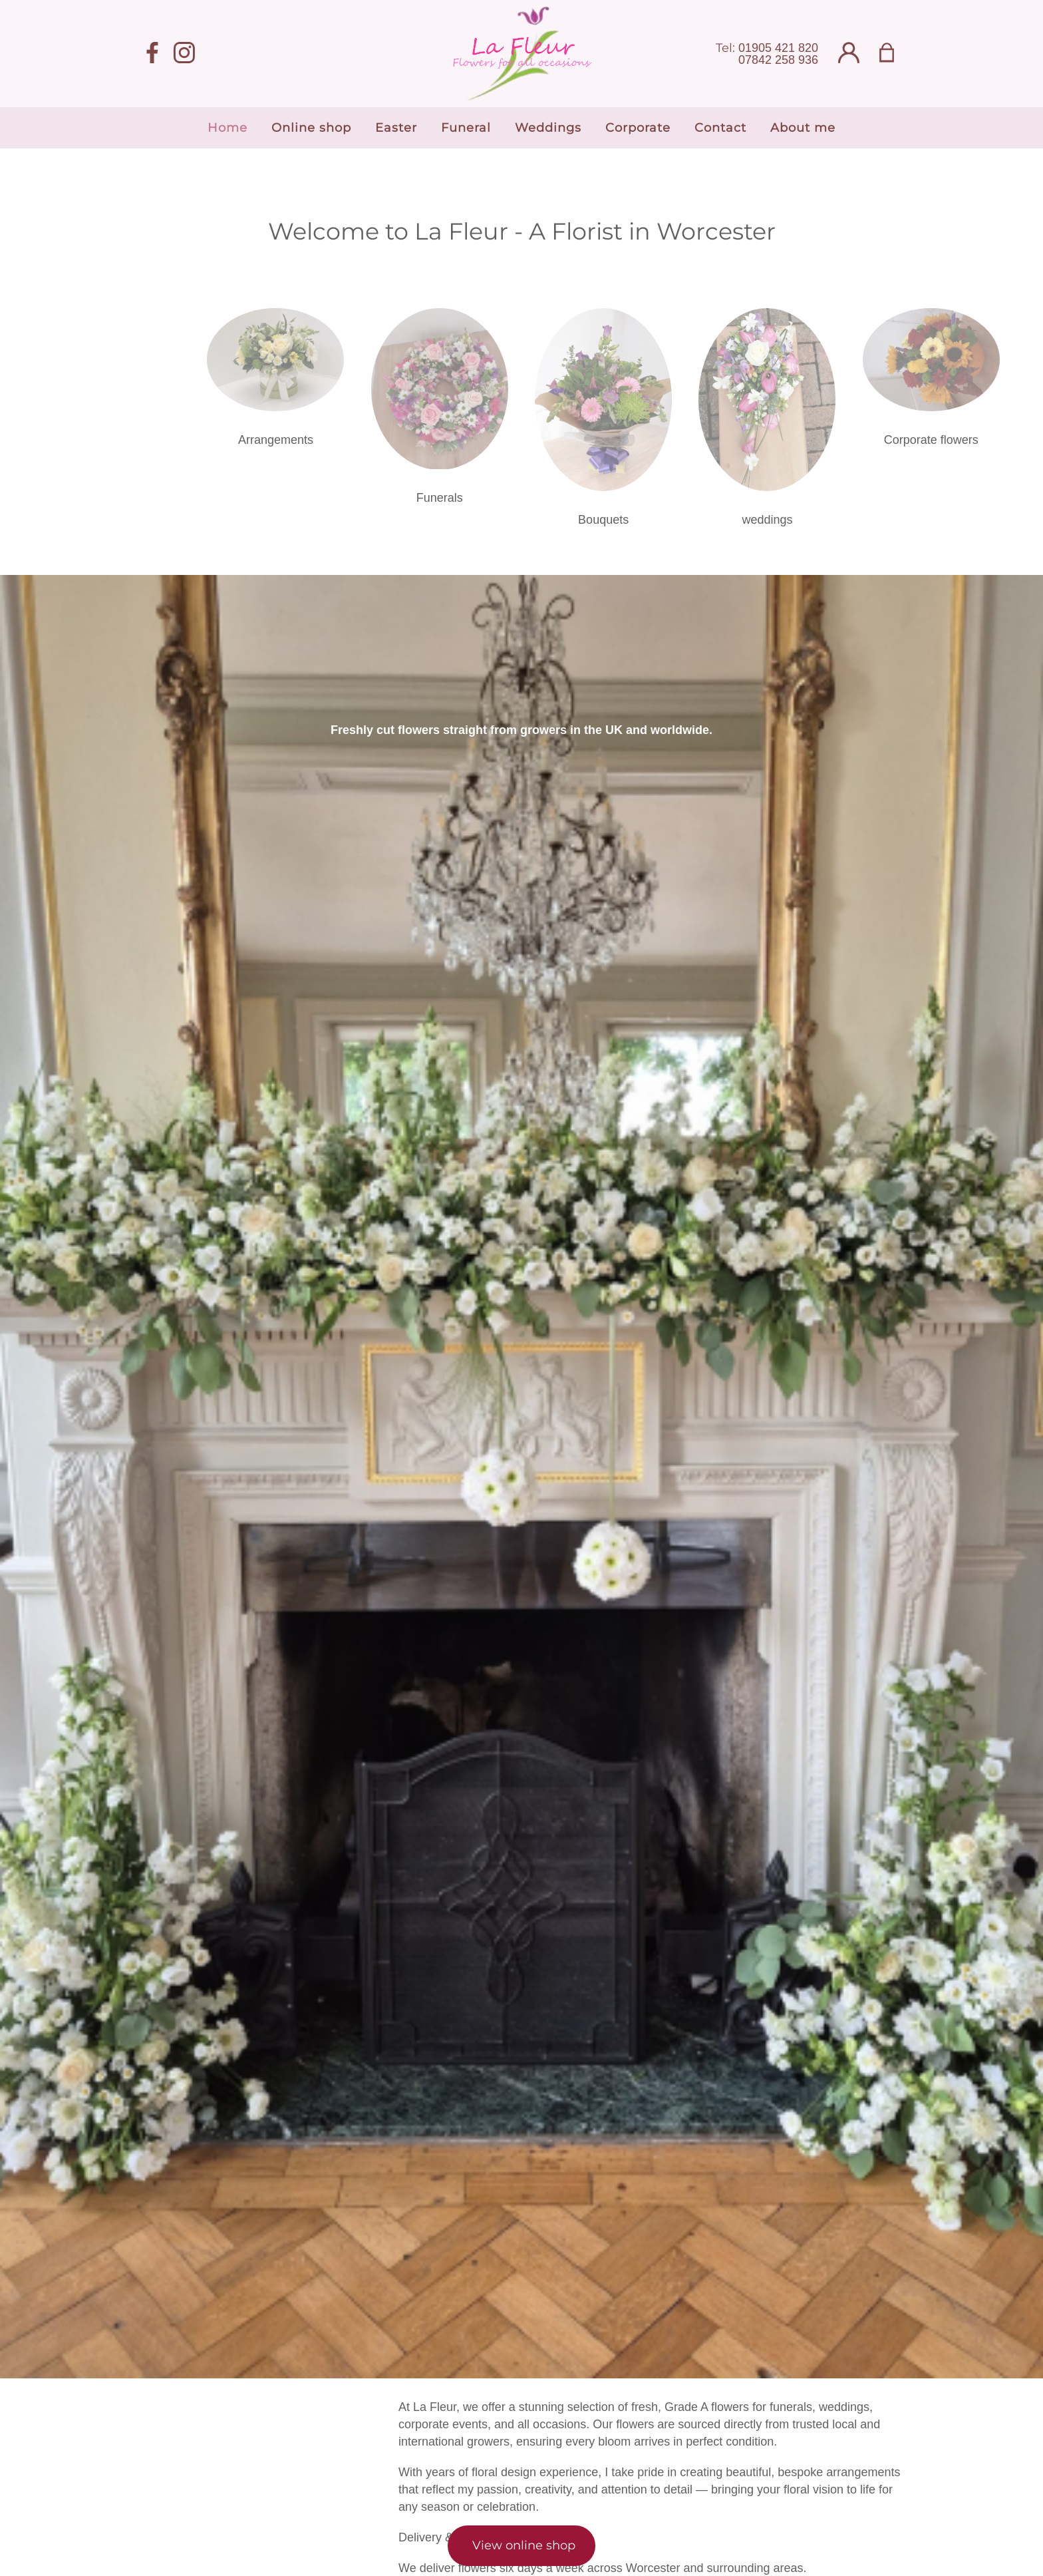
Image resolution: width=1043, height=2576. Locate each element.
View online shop (523, 2545)
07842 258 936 (778, 60)
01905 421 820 (778, 48)
